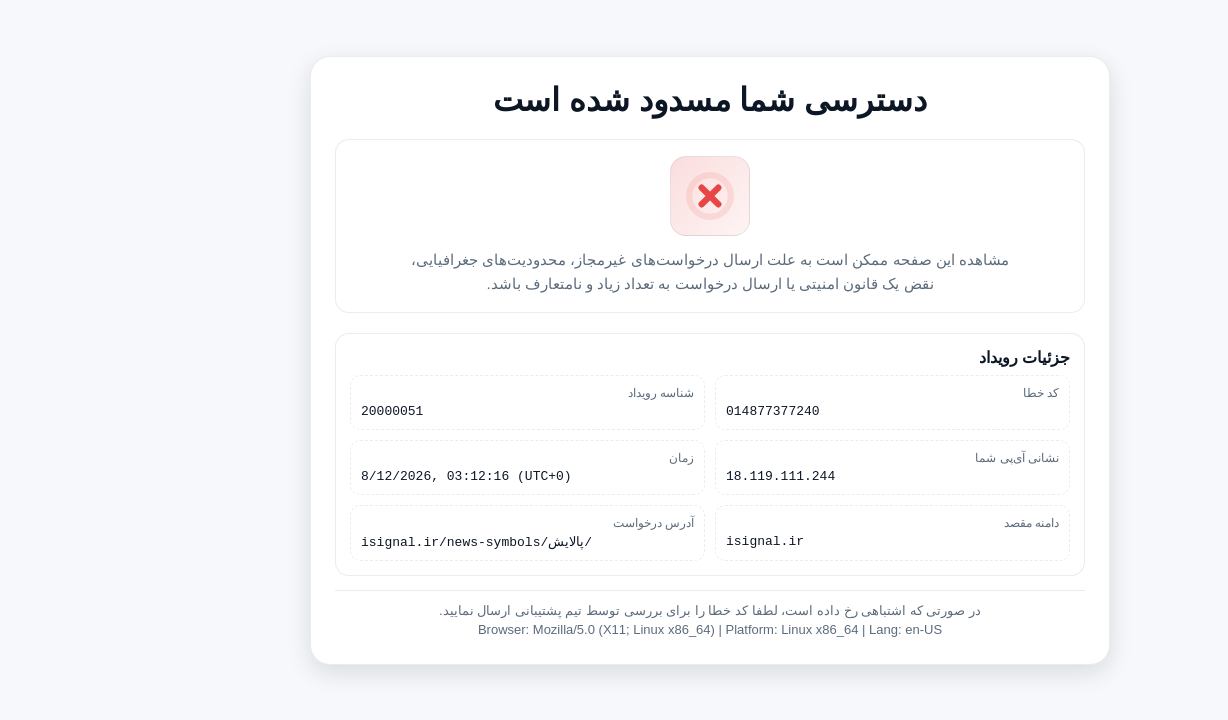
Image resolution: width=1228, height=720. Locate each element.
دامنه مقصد (935, 525)
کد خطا (945, 389)
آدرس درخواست (557, 525)
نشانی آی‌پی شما (921, 457)
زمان (585, 457)
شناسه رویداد (565, 389)
